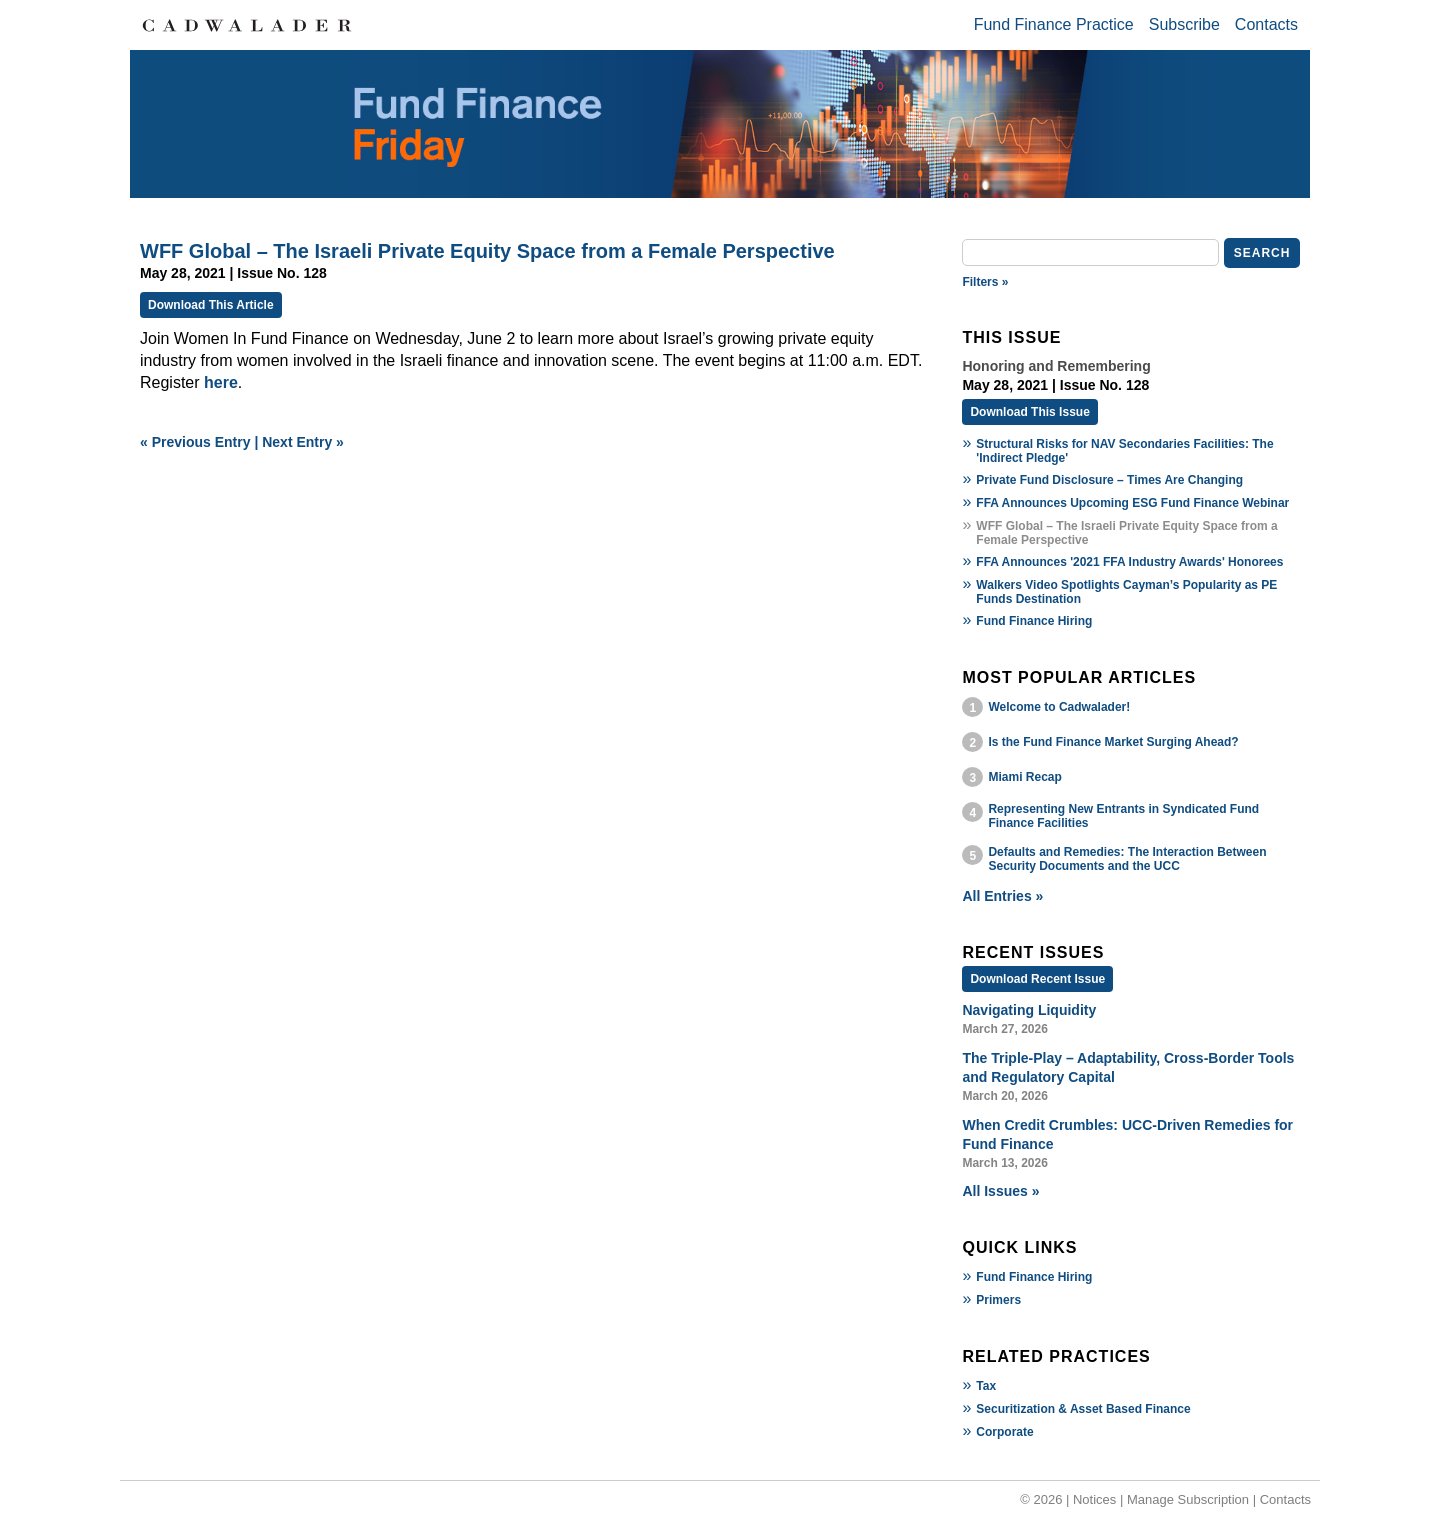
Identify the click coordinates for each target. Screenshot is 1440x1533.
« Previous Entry (195, 442)
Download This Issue (1029, 412)
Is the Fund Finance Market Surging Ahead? (1113, 742)
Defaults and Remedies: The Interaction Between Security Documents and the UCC (1127, 859)
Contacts (1266, 24)
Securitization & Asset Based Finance (1083, 1409)
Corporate (1004, 1432)
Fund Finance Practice (1054, 24)
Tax (986, 1386)
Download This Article (211, 305)
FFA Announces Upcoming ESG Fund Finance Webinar (1132, 503)
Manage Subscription (1188, 1499)
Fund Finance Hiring (1034, 621)
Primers (998, 1300)
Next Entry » (303, 442)
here (221, 382)
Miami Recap (1024, 777)
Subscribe (1184, 24)
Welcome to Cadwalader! (1059, 707)
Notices (1094, 1499)
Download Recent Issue (1037, 979)
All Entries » (1002, 896)
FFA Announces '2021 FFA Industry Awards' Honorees (1129, 562)
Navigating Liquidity (1029, 1010)
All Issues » (1000, 1191)
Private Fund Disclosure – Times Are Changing (1109, 480)
